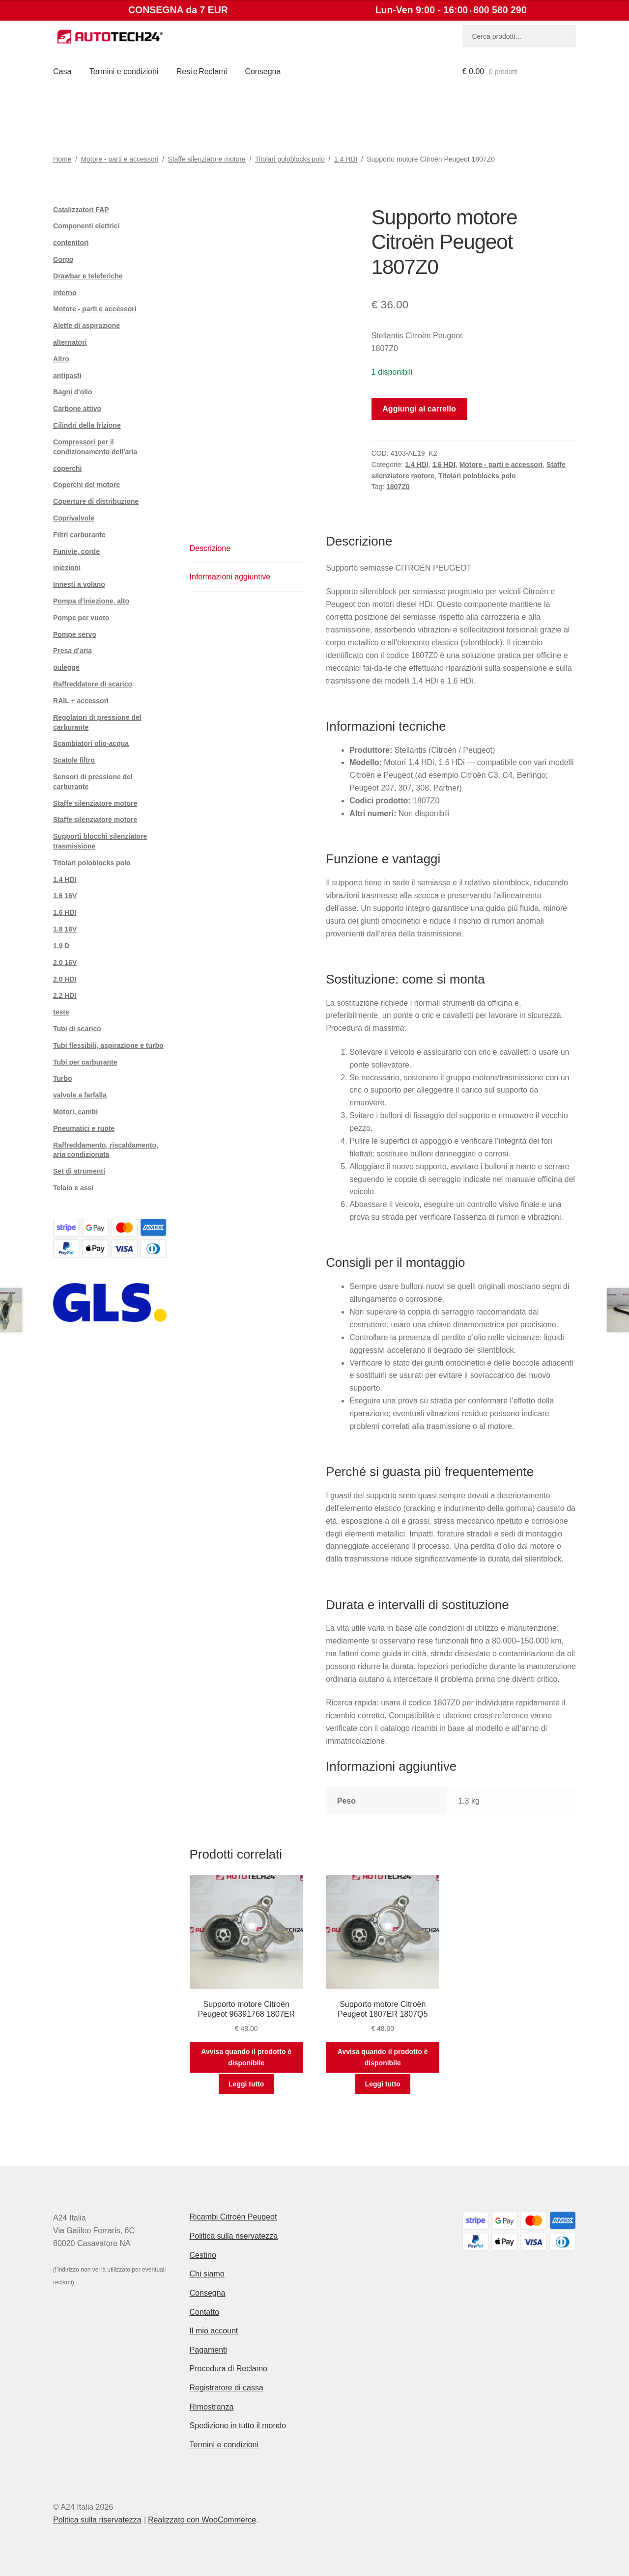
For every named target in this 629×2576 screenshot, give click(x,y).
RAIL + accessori (81, 701)
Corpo (63, 259)
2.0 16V (65, 962)
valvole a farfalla (80, 1095)
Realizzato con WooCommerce (202, 2520)
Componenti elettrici (86, 226)
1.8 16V (65, 929)
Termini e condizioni (124, 71)
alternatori (69, 342)
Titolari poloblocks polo (290, 159)
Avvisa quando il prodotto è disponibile (246, 2057)
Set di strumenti (79, 1171)
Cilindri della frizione (87, 425)
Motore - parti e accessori (119, 159)
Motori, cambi (75, 1112)
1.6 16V (65, 896)
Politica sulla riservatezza (234, 2236)
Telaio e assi (73, 1188)
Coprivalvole (73, 518)
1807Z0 (397, 487)
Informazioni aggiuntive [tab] (230, 577)
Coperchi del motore (86, 485)
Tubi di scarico (77, 1029)
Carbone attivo (77, 408)
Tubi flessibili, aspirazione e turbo (108, 1045)
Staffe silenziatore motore (207, 159)
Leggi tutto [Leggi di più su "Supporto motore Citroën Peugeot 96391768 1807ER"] (246, 2084)
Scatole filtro (74, 760)
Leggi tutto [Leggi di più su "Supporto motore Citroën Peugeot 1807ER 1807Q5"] (382, 2084)
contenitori (70, 243)
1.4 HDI (345, 159)
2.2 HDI (64, 995)
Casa (62, 71)
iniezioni (67, 568)
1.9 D (61, 946)
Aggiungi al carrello (419, 409)
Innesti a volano (79, 584)
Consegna (263, 71)
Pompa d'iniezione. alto (91, 601)
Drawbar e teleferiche (88, 276)
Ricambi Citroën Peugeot (233, 2217)
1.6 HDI (443, 464)
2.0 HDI (64, 979)
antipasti (67, 376)
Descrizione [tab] (210, 548)
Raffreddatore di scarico (92, 684)
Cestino (203, 2255)
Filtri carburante (79, 535)
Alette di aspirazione (86, 325)
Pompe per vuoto (81, 618)
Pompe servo (74, 634)
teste (61, 1012)
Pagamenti (209, 2350)
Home (62, 159)
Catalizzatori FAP (81, 210)
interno (64, 293)
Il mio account (214, 2331)
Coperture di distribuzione (96, 501)
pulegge (66, 667)
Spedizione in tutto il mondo (238, 2425)
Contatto (204, 2312)
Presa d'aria (72, 651)
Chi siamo (207, 2274)
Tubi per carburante (85, 1062)
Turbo (62, 1078)
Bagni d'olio (72, 392)
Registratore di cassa (226, 2388)
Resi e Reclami (201, 71)
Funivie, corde (76, 551)
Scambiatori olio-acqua (91, 743)
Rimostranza (212, 2407)
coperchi (67, 468)
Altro (61, 359)
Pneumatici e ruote (83, 1128)
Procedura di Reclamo (228, 2368)
